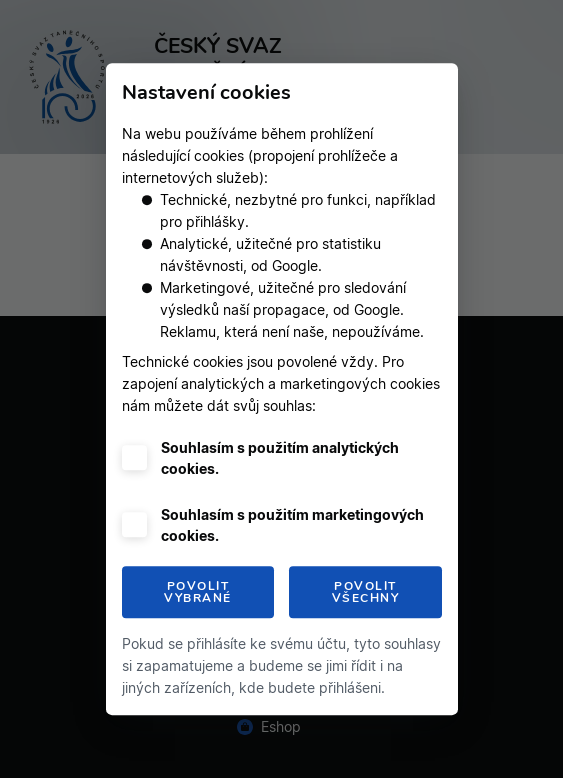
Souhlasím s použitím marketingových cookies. (292, 525)
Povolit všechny (366, 592)
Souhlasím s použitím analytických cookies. (280, 458)
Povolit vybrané (198, 592)
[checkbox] (134, 457)
